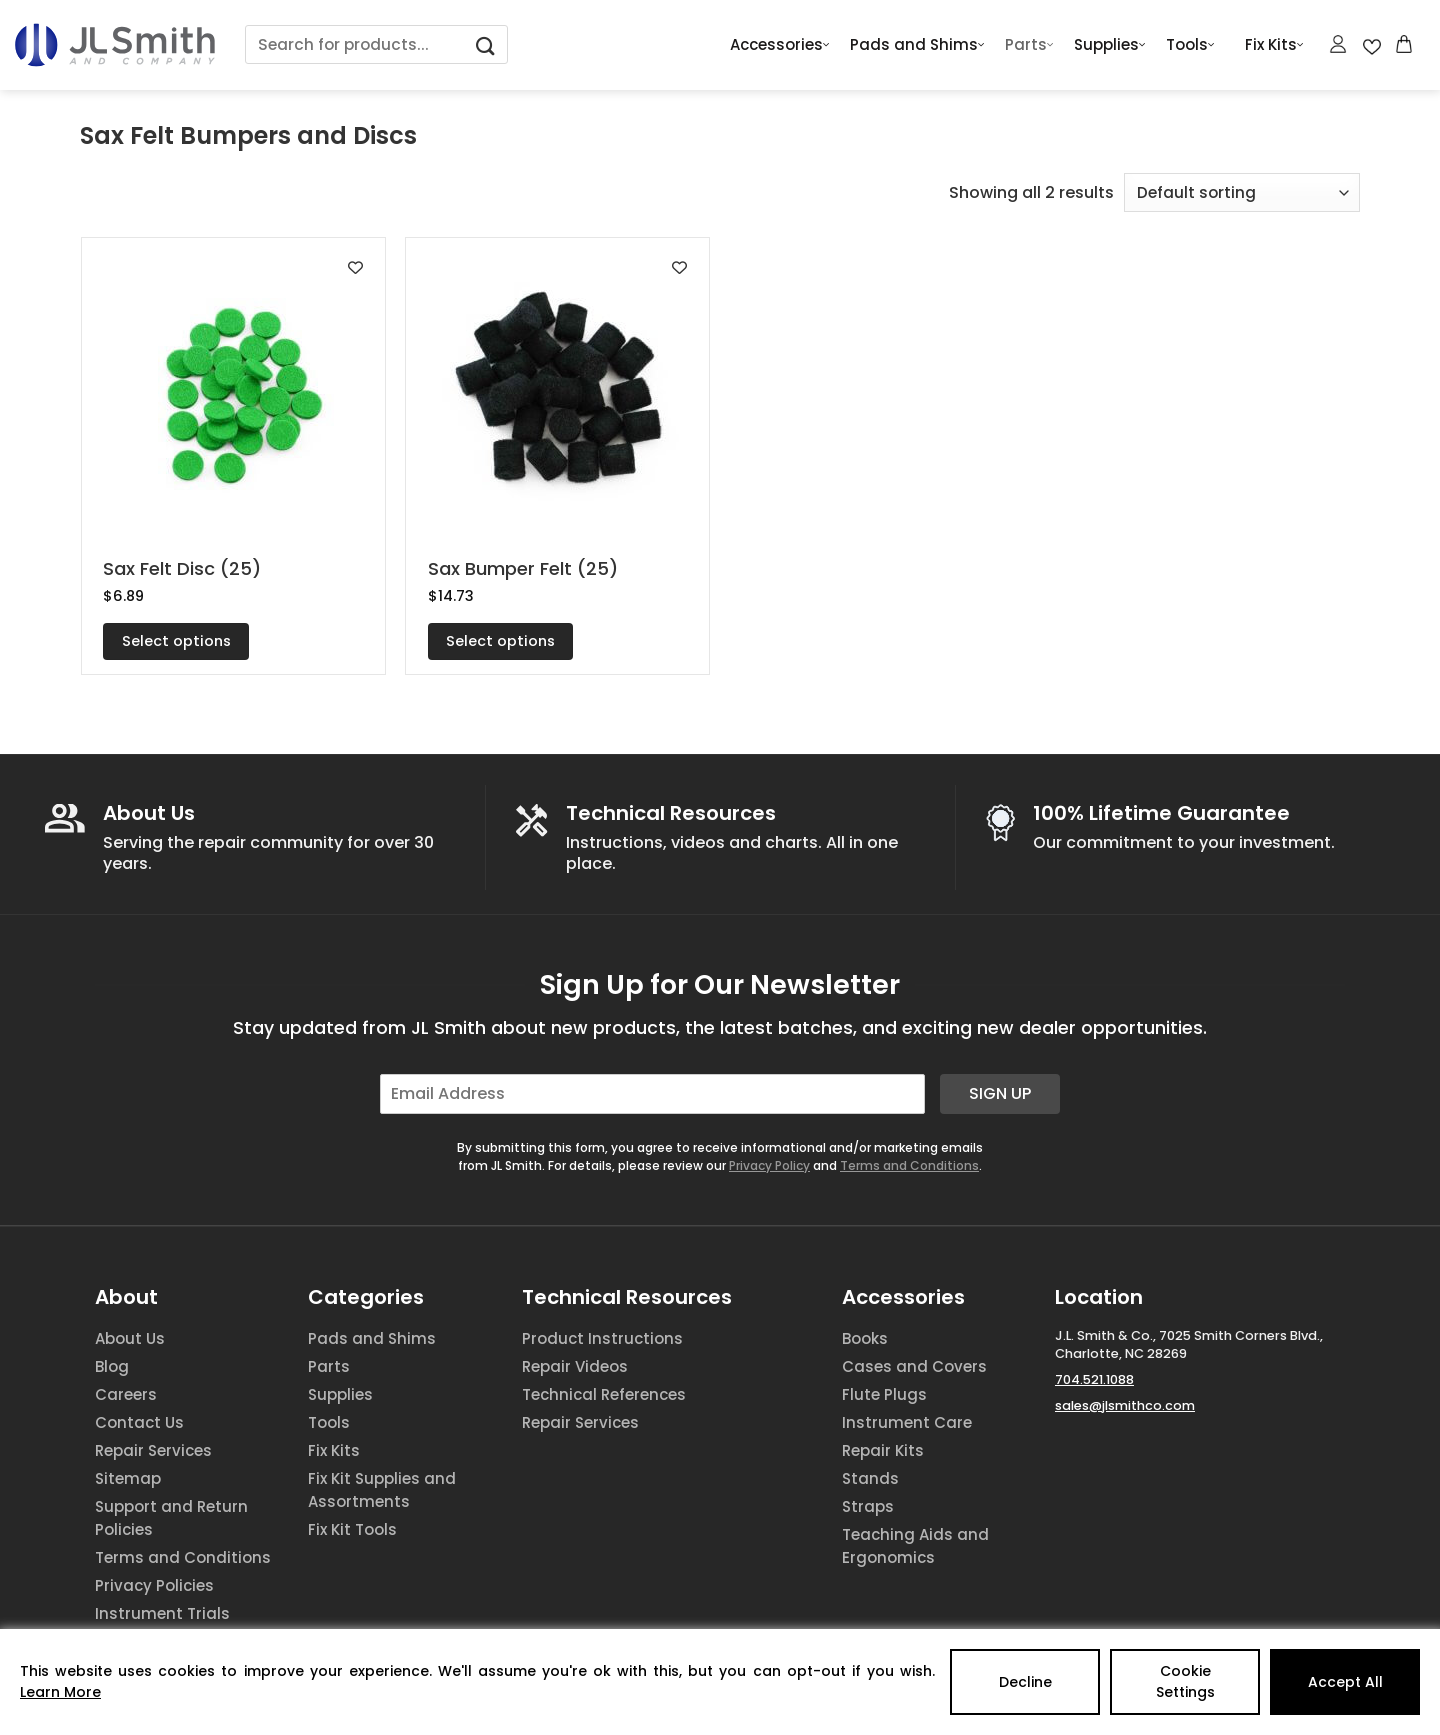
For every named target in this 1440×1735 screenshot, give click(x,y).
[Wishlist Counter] (1372, 45)
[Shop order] (1242, 192)
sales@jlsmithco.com (1125, 1405)
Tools (1190, 45)
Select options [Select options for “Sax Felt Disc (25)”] (176, 641)
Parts (1029, 45)
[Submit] (486, 44)
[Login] (1339, 44)
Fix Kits (1274, 45)
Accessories (780, 45)
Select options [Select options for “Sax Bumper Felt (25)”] (500, 641)
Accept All (1345, 1682)
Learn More (60, 1692)
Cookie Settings (1185, 1681)
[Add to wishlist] (355, 267)
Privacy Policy (769, 1165)
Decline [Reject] (1025, 1682)
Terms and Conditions (909, 1165)
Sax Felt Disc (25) (182, 568)
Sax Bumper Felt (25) (523, 568)
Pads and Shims (917, 45)
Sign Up (1000, 1093)
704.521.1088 (1094, 1379)
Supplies (1110, 45)
